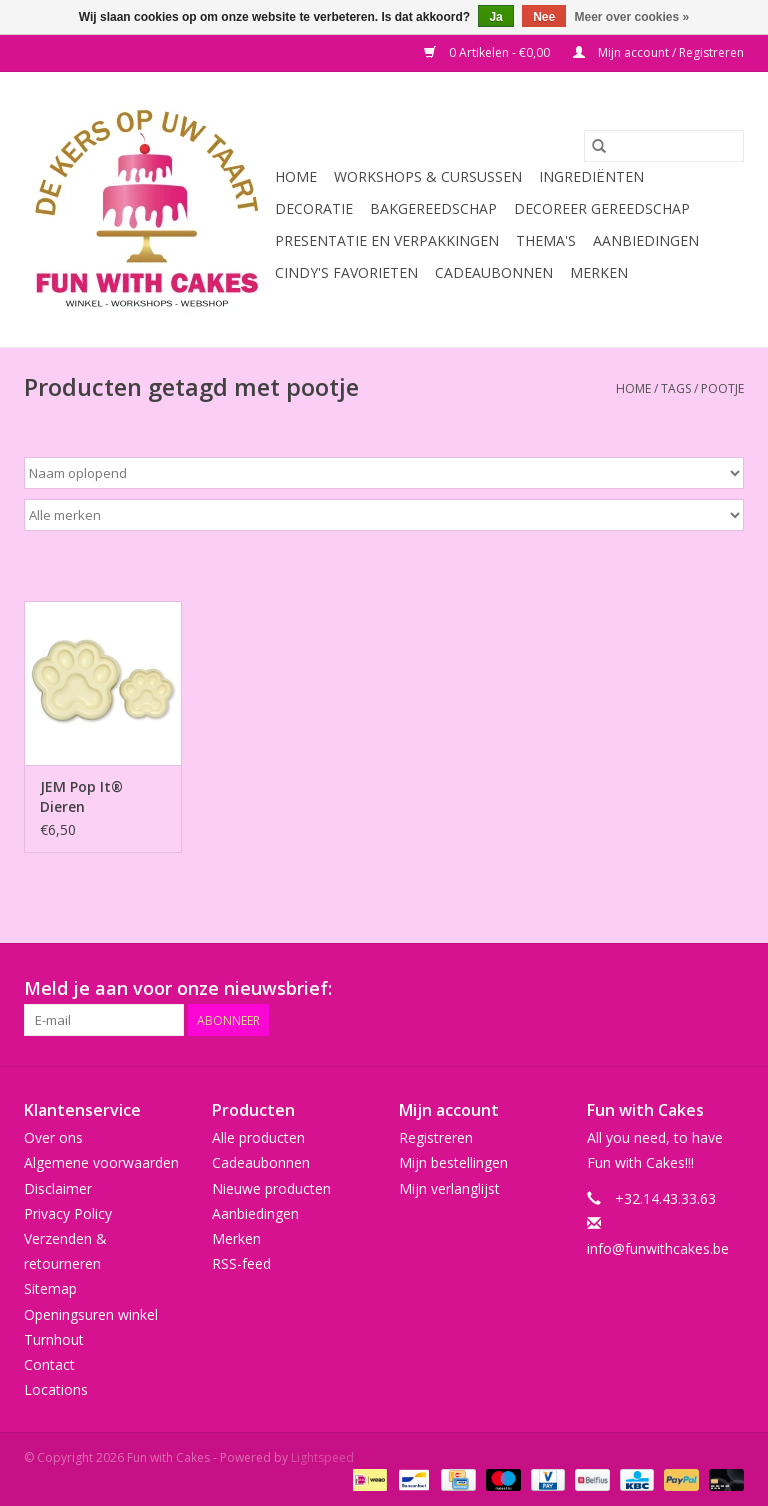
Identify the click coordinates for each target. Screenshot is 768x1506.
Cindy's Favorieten (346, 272)
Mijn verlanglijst (449, 1188)
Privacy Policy (68, 1213)
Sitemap (50, 1288)
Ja (495, 17)
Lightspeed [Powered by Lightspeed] (322, 1457)
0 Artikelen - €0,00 (488, 52)
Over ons (53, 1137)
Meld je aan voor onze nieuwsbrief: (178, 988)
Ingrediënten (591, 176)
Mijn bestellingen (453, 1162)
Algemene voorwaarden (101, 1162)
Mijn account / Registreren (658, 52)
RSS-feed (241, 1263)
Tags (676, 388)
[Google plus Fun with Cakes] (584, 989)
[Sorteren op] (384, 473)
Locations (56, 1389)
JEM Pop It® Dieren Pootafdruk (81, 797)
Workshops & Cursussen (428, 176)
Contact (49, 1364)
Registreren (436, 1137)
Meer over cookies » (632, 17)
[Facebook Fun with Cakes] (512, 989)
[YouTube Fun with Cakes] (656, 989)
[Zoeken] (664, 146)
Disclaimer (58, 1188)
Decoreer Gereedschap (602, 208)
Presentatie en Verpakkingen (387, 240)
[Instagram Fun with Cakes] (728, 989)
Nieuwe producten (271, 1188)
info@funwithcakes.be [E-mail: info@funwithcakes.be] (658, 1248)
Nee (544, 17)
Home (296, 176)
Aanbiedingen (646, 240)
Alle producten (258, 1137)
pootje (722, 388)
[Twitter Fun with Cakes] (548, 989)
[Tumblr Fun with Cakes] (692, 989)
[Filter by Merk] (384, 515)
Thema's (546, 240)
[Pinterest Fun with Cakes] (620, 989)
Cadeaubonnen (494, 272)
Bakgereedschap (433, 208)
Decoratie (314, 208)
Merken (599, 272)
